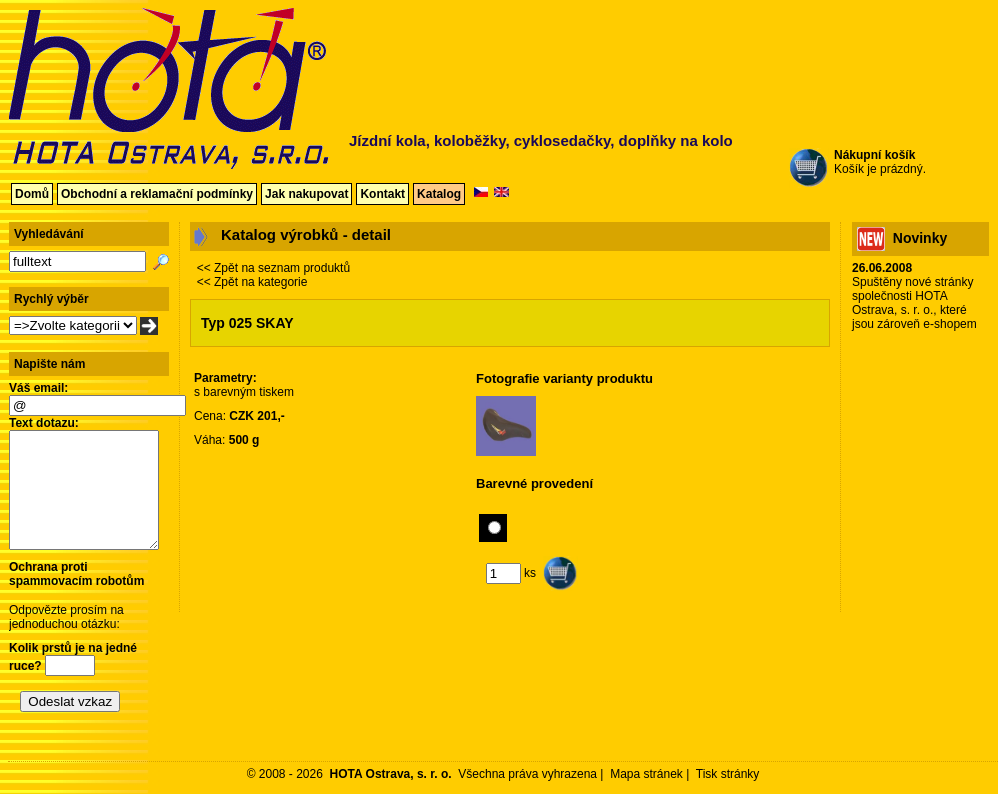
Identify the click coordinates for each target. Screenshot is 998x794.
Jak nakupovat (306, 194)
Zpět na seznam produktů (282, 268)
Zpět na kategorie (260, 282)
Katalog (439, 194)
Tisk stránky (728, 774)
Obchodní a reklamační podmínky (157, 194)
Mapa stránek (646, 774)
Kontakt (382, 194)
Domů (32, 194)
